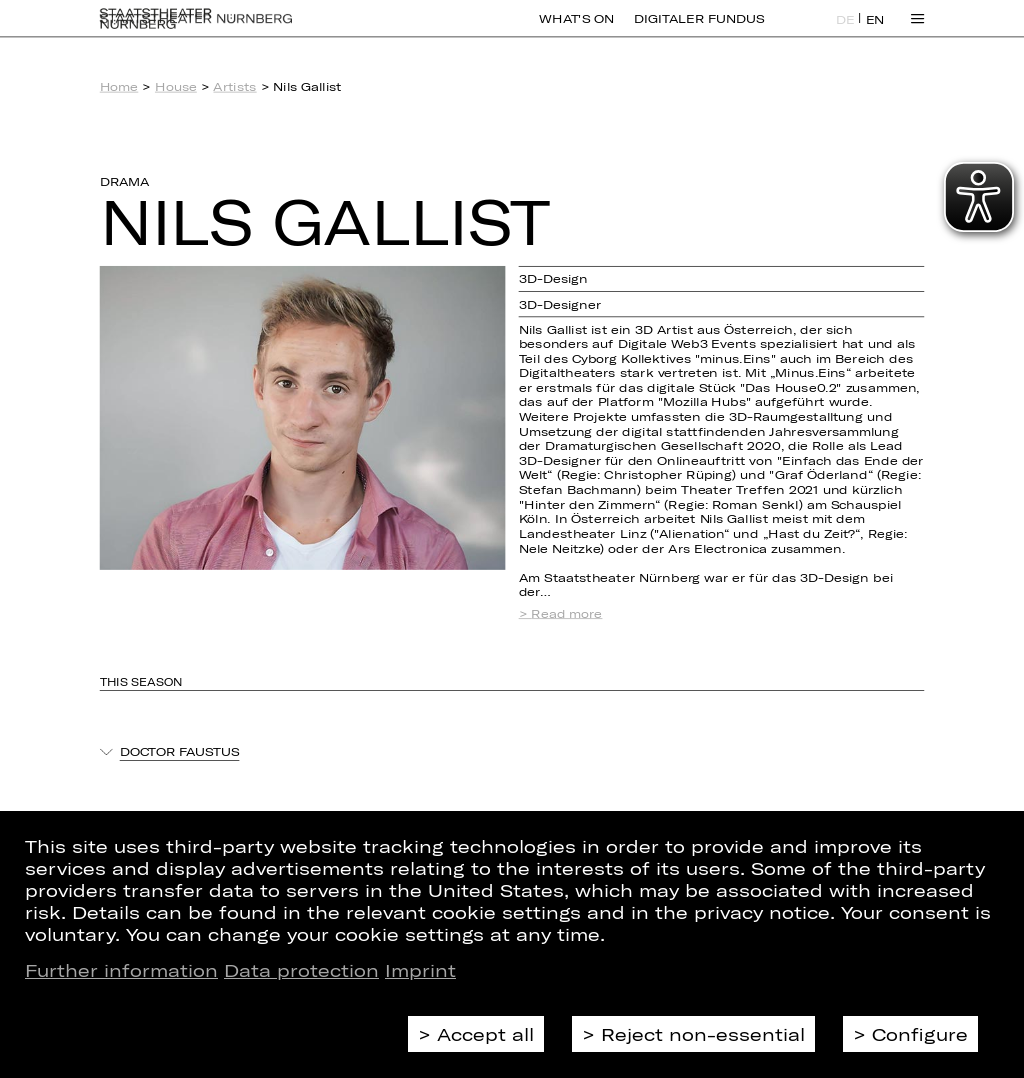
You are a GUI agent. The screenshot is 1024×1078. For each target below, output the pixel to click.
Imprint (420, 970)
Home (119, 86)
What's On (576, 30)
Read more (566, 613)
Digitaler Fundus (699, 30)
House (176, 86)
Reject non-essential (703, 1034)
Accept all (485, 1034)
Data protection (301, 970)
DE (845, 31)
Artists (234, 86)
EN (875, 31)
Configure (920, 1034)
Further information (121, 970)
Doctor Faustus (180, 751)
